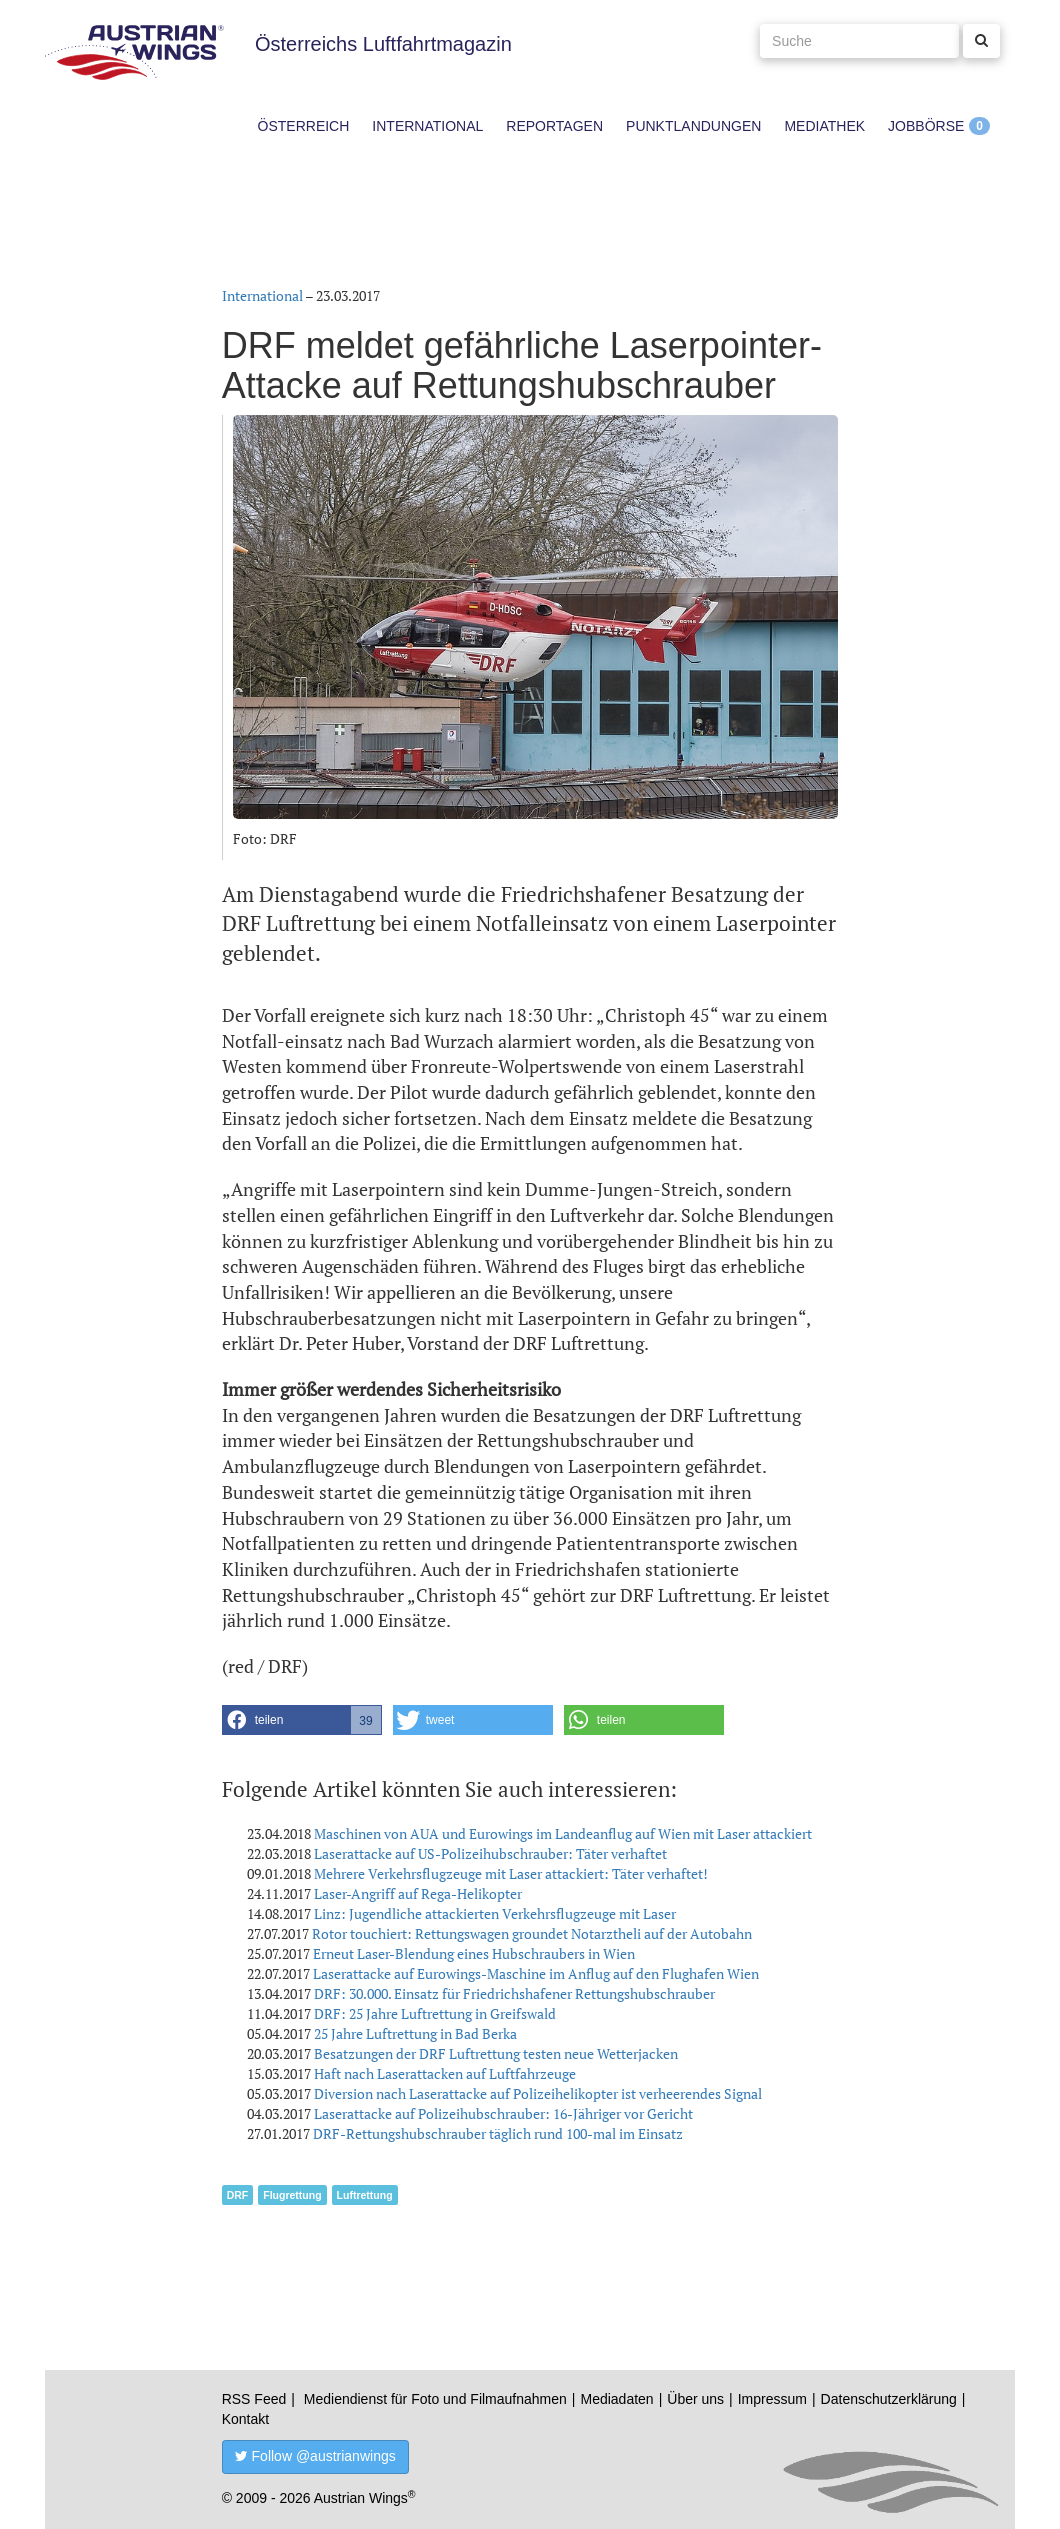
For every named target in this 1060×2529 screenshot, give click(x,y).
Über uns (695, 2399)
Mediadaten (616, 2399)
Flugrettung (292, 2195)
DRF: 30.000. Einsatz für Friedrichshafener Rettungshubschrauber (514, 1993)
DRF (238, 2195)
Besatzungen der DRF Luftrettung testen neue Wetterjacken (496, 2053)
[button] (302, 1720)
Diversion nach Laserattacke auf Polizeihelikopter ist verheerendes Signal (538, 2093)
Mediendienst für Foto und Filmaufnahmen (435, 2399)
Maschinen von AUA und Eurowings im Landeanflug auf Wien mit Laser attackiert (563, 1833)
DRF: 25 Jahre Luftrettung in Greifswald (435, 2013)
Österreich (304, 126)
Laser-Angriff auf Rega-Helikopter (418, 1893)
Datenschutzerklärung (889, 2399)
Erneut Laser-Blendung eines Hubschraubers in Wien (474, 1953)
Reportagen (554, 126)
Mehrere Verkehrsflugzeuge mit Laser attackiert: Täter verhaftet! (511, 1873)
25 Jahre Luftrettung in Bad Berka (415, 2033)
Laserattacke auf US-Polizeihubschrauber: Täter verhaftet (490, 1853)
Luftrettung (365, 2195)
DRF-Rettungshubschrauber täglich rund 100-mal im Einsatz (498, 2133)
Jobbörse (926, 126)
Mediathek (824, 126)
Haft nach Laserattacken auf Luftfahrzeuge (445, 2073)
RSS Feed (254, 2399)
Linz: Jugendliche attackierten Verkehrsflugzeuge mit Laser (495, 1913)
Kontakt (245, 2419)
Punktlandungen (693, 126)
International (427, 126)
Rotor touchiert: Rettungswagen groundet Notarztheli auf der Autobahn (532, 1933)
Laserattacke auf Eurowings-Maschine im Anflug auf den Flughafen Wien (536, 1973)
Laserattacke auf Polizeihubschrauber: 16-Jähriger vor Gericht (503, 2113)
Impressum (772, 2399)
